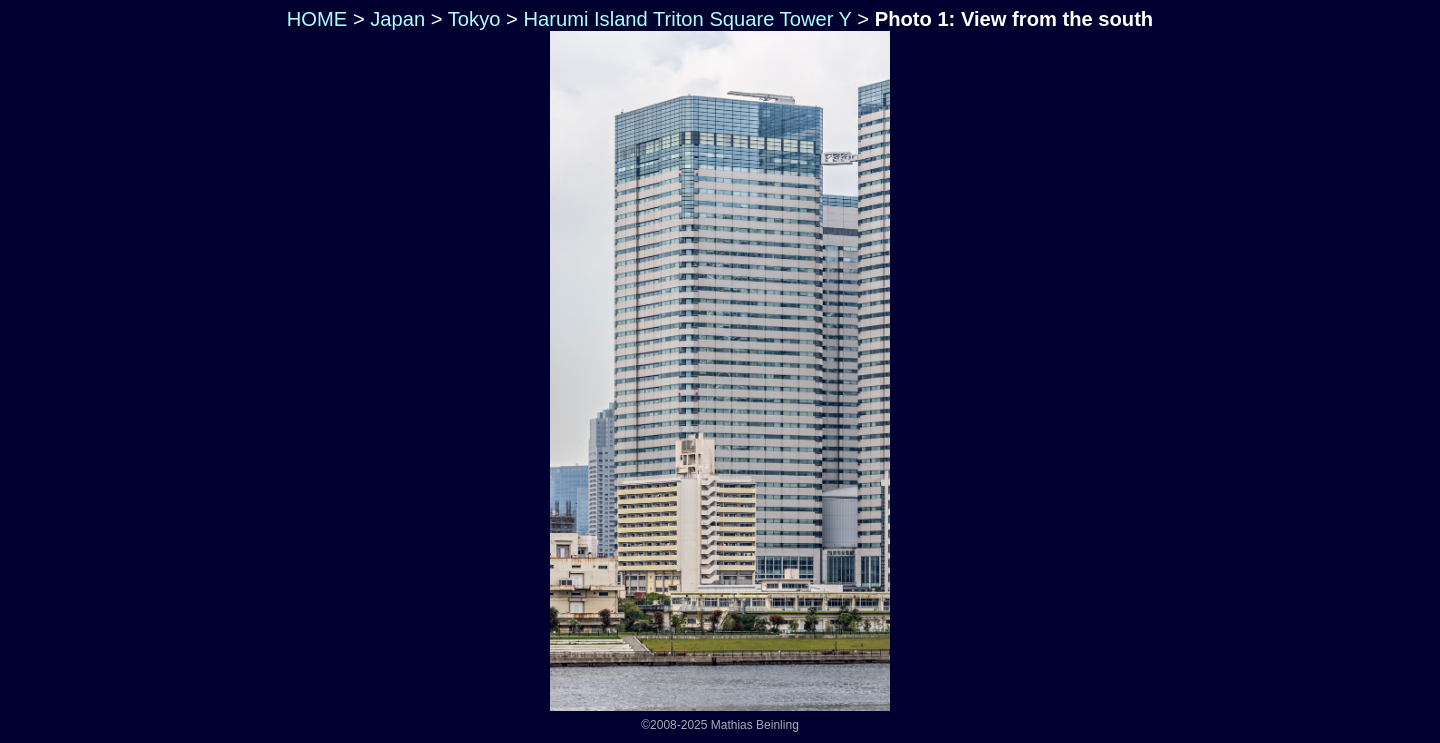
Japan (397, 19)
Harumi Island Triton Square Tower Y (687, 19)
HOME (314, 19)
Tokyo (474, 19)
